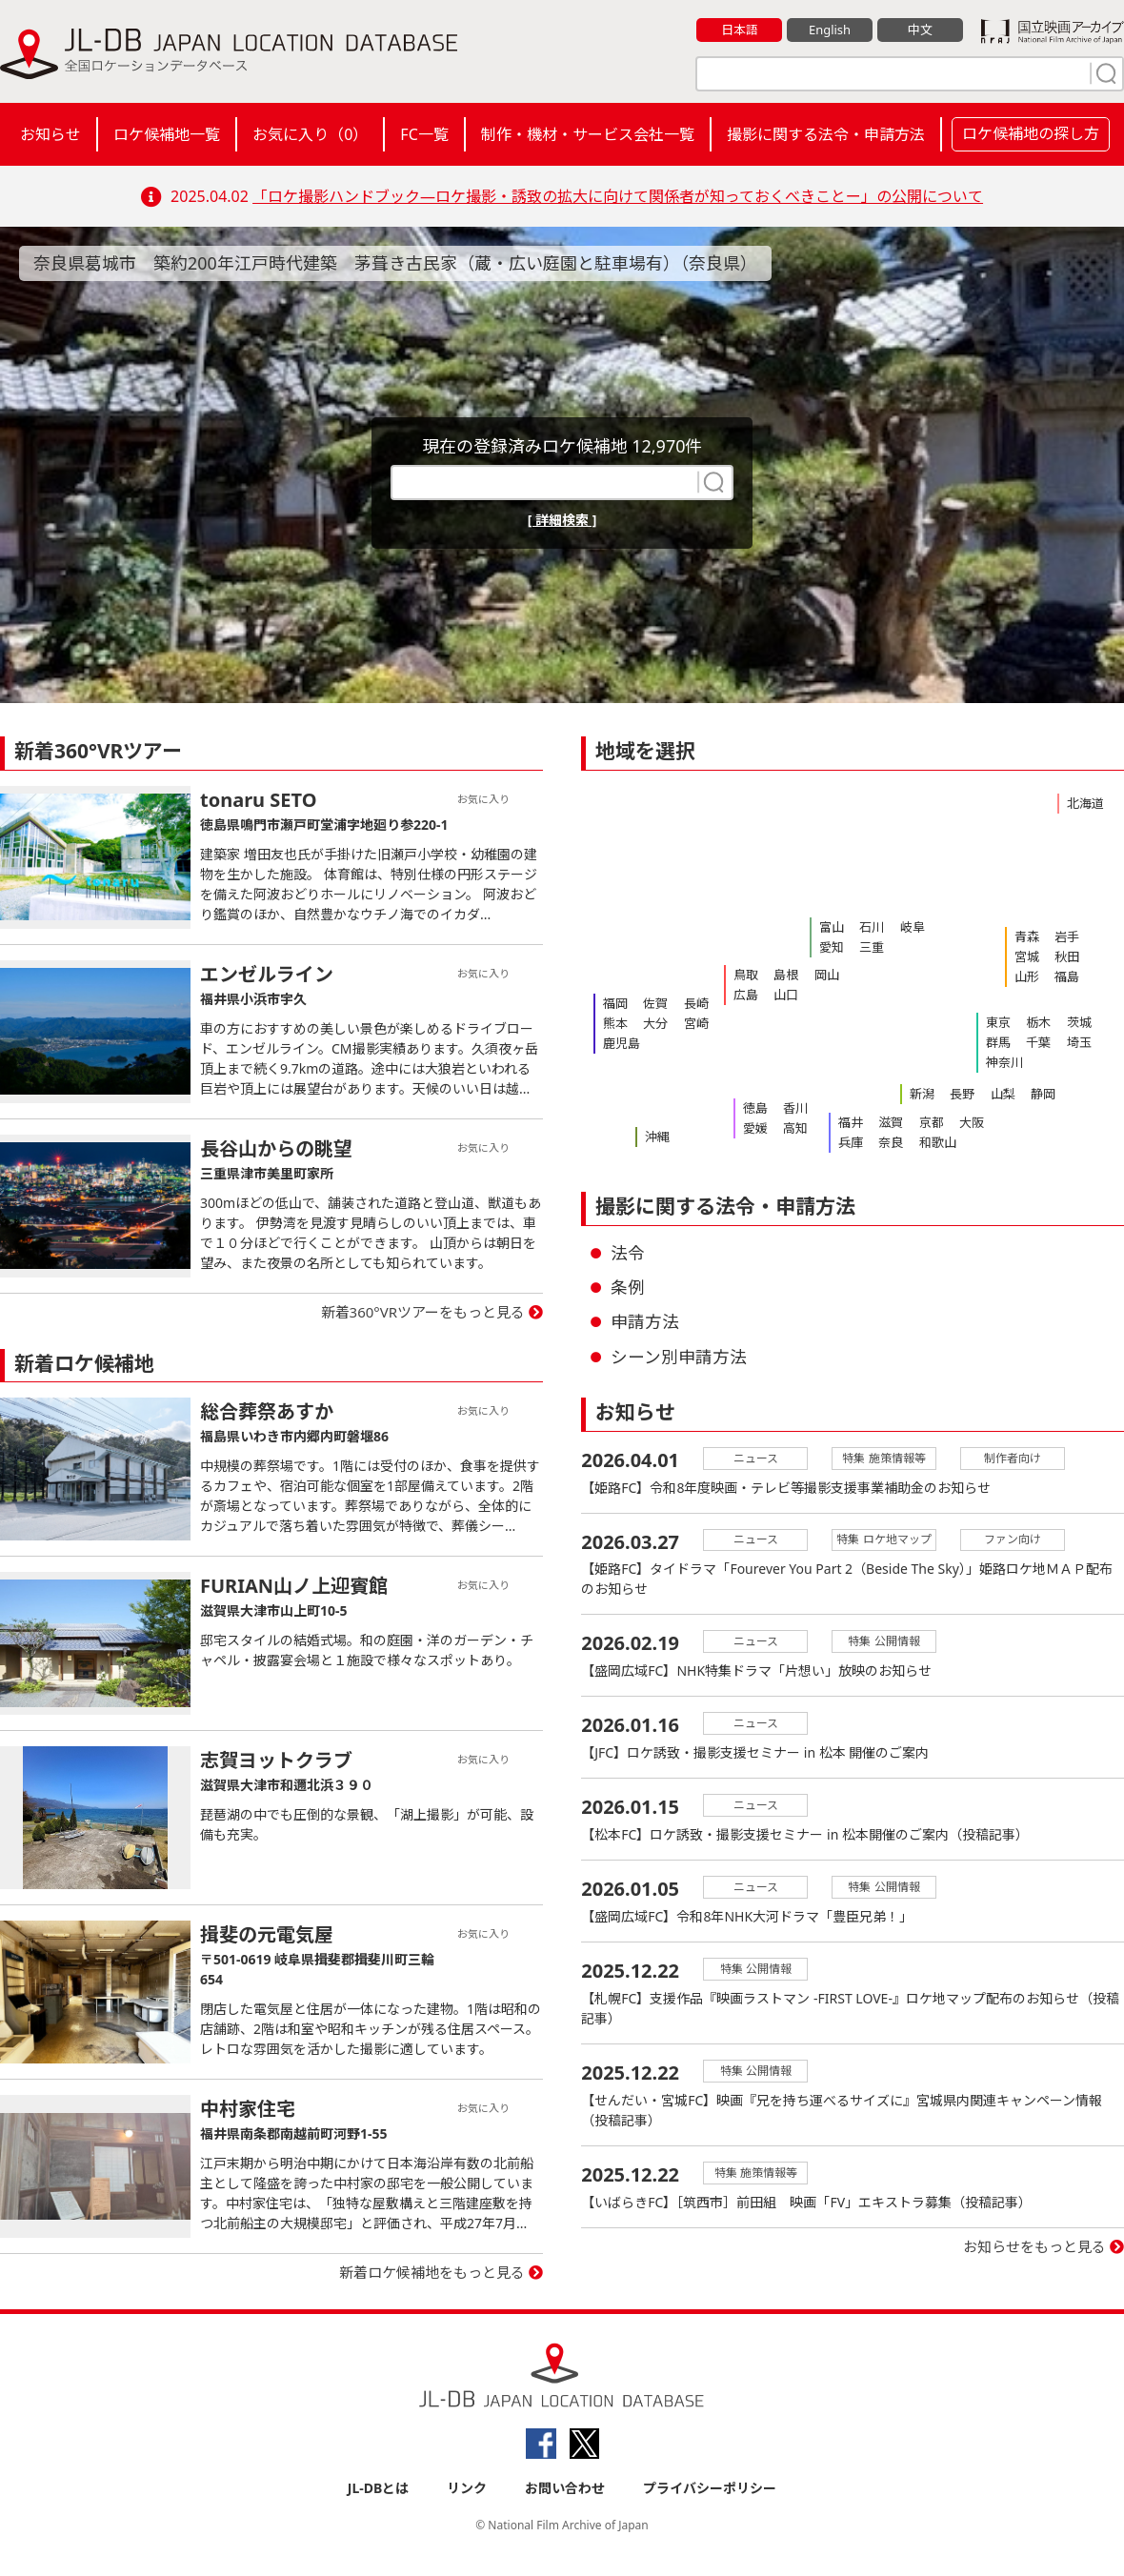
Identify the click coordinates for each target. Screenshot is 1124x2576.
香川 (795, 1108)
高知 (795, 1128)
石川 (871, 927)
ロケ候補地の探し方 (1030, 133)
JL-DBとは (379, 2488)
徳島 (755, 1108)
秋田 (1066, 956)
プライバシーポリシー (709, 2488)
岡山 (825, 974)
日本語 (739, 29)
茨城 (1078, 1022)
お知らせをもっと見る (1034, 2247)
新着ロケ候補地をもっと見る (432, 2272)
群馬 (998, 1042)
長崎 (695, 1003)
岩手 (1066, 936)
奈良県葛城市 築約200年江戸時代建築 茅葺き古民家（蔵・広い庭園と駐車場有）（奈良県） (395, 263)
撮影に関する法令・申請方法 (826, 134)
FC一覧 (424, 134)
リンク (467, 2488)
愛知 (831, 947)
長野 (962, 1093)
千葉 (1038, 1042)
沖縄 (657, 1136)
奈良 (890, 1142)
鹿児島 (621, 1043)
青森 (1026, 936)
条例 (628, 1287)
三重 (871, 947)
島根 (785, 974)
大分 (655, 1023)
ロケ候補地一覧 (166, 134)
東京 (998, 1022)
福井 (850, 1122)
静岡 (1042, 1093)
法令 (628, 1252)
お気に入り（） (310, 134)
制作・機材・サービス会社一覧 (587, 134)
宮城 (1026, 956)
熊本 (615, 1023)
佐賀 (655, 1003)
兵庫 (850, 1142)
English (830, 29)
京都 (930, 1122)
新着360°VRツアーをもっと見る (423, 1311)
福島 (1066, 976)
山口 (785, 994)
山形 (1026, 976)
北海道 (1085, 803)
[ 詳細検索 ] (562, 520)
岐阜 (911, 927)
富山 (831, 927)
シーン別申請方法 (679, 1356)
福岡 (615, 1003)
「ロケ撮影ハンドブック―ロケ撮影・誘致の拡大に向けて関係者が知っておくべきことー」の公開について (617, 196)
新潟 (922, 1093)
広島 (745, 994)
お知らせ (50, 134)
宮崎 (695, 1023)
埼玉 (1078, 1042)
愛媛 (755, 1128)
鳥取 (745, 974)
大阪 (970, 1122)
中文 (920, 29)
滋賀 (890, 1122)
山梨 (1002, 1093)
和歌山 (936, 1142)
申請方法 (645, 1321)
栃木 (1038, 1022)
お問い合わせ (565, 2488)
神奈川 (1004, 1062)
